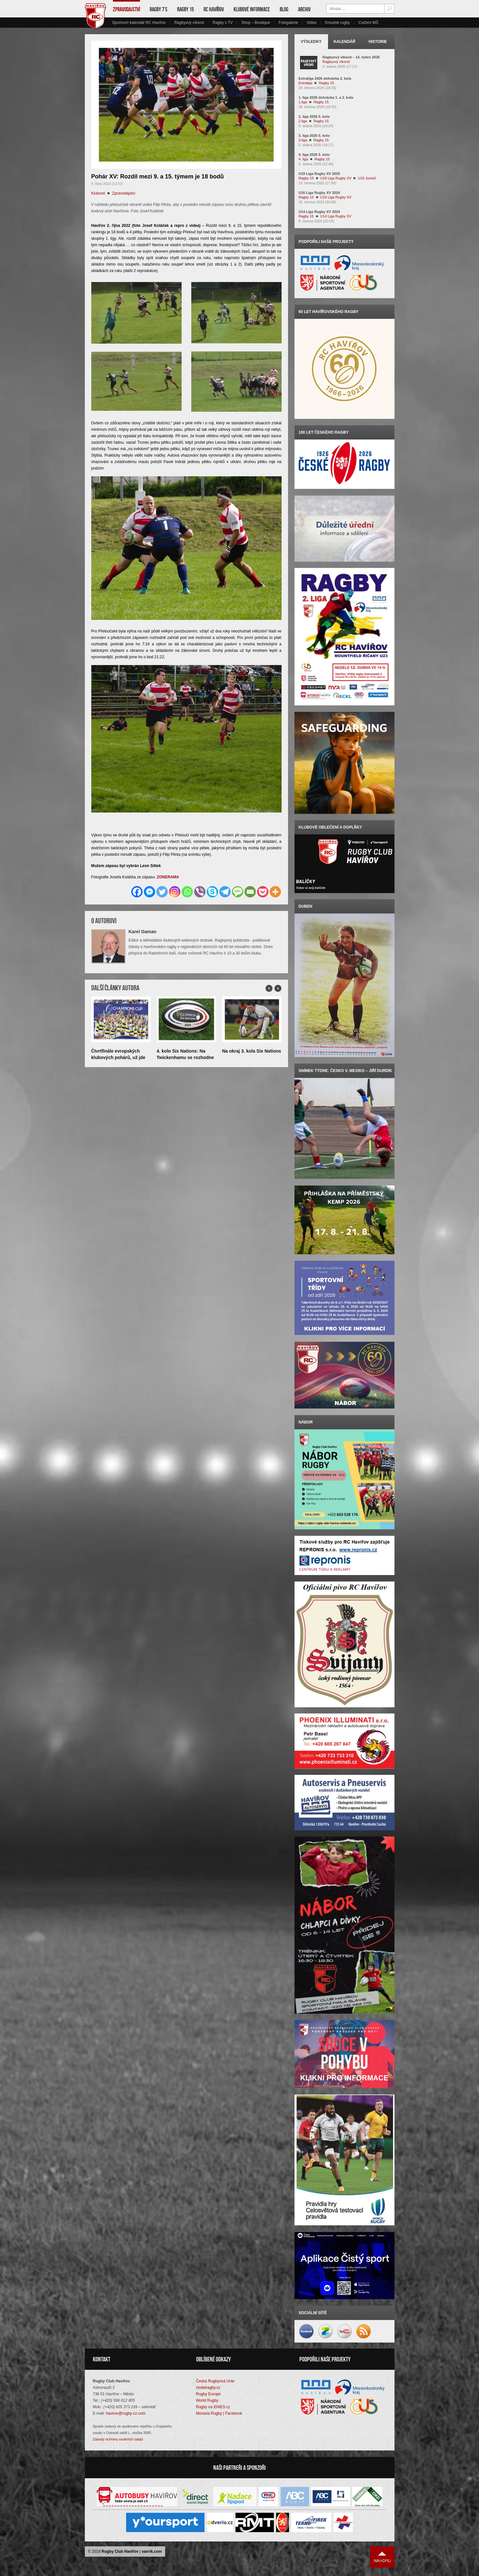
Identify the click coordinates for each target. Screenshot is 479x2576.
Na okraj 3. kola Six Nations (251, 1051)
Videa (311, 22)
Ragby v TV (223, 22)
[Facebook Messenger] (149, 891)
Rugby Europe (208, 2394)
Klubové (98, 193)
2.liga (303, 121)
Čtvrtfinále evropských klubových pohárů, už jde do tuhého (118, 1057)
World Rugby (207, 2401)
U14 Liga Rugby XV (336, 216)
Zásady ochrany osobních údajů (118, 2440)
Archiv (304, 9)
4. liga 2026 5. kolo (314, 155)
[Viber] (199, 891)
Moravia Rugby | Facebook (219, 2414)
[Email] (250, 891)
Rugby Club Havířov (120, 2552)
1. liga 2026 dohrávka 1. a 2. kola (326, 97)
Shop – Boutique (255, 22)
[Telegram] (225, 891)
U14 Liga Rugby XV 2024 (319, 212)
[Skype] (212, 891)
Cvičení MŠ (368, 22)
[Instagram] (174, 891)
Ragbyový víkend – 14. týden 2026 (351, 57)
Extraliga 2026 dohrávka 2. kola (325, 78)
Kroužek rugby (337, 22)
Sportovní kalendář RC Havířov (139, 22)
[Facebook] (137, 891)
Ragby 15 (185, 9)
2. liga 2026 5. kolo (314, 116)
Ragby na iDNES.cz (213, 2407)
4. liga (303, 159)
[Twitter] (162, 891)
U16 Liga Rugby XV (336, 197)
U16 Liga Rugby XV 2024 (319, 193)
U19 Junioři (367, 178)
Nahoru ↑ (382, 2557)
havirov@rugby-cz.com (125, 2414)
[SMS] (237, 891)
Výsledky (311, 41)
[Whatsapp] (187, 891)
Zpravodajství (126, 9)
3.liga (303, 140)
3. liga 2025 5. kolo (314, 135)
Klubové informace (252, 9)
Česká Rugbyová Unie (215, 2381)
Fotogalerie (288, 22)
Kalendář (344, 41)
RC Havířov (214, 9)
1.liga (303, 102)
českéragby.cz (208, 2388)
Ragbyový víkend (189, 22)
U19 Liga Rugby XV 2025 (319, 174)
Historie (378, 41)
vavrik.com (152, 2552)
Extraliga (306, 83)
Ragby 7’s (158, 9)
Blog (284, 9)
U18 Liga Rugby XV (336, 178)
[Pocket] (262, 891)
